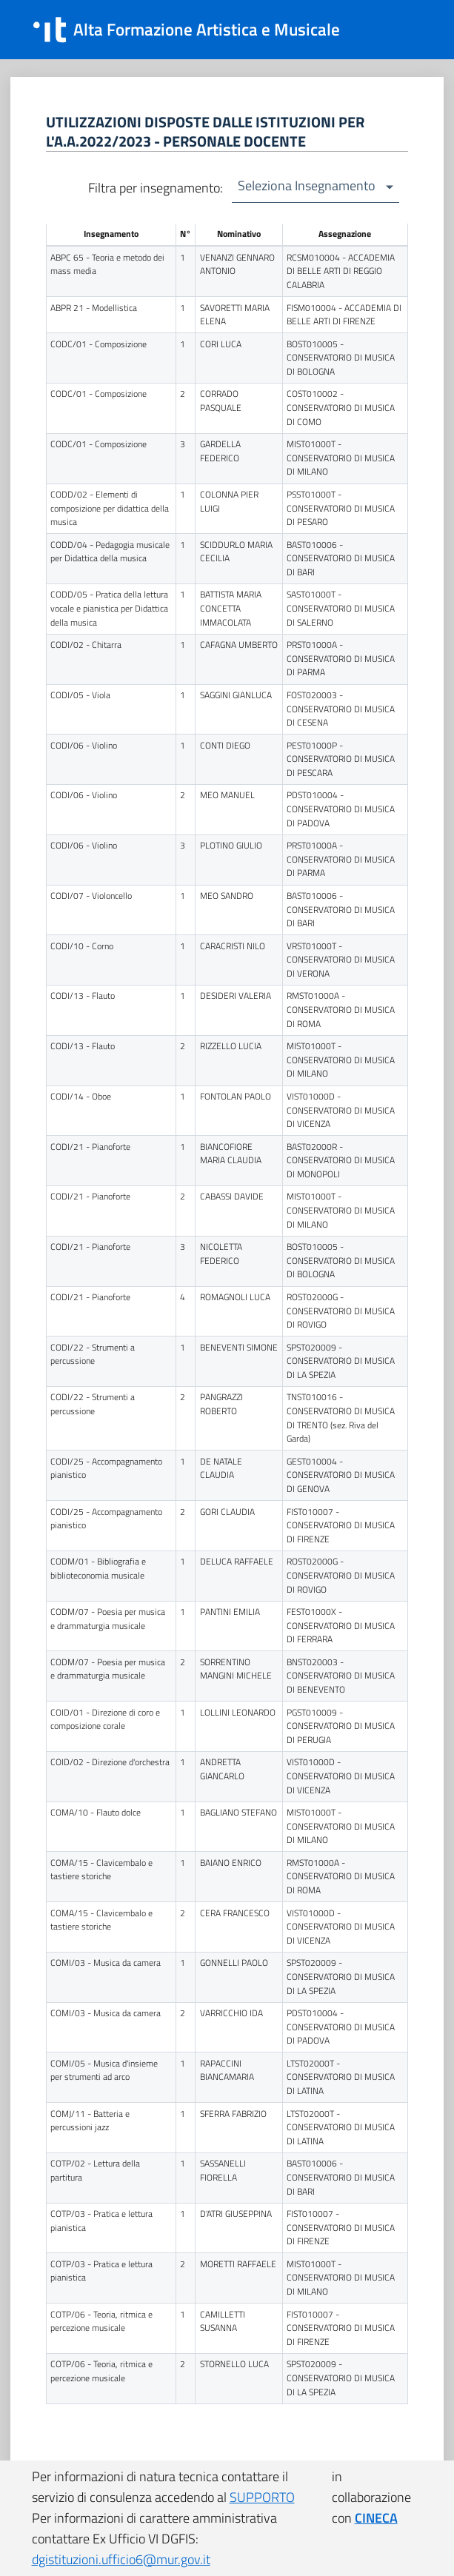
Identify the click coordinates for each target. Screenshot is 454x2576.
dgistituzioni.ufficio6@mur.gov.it (121, 2559)
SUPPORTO (262, 2497)
